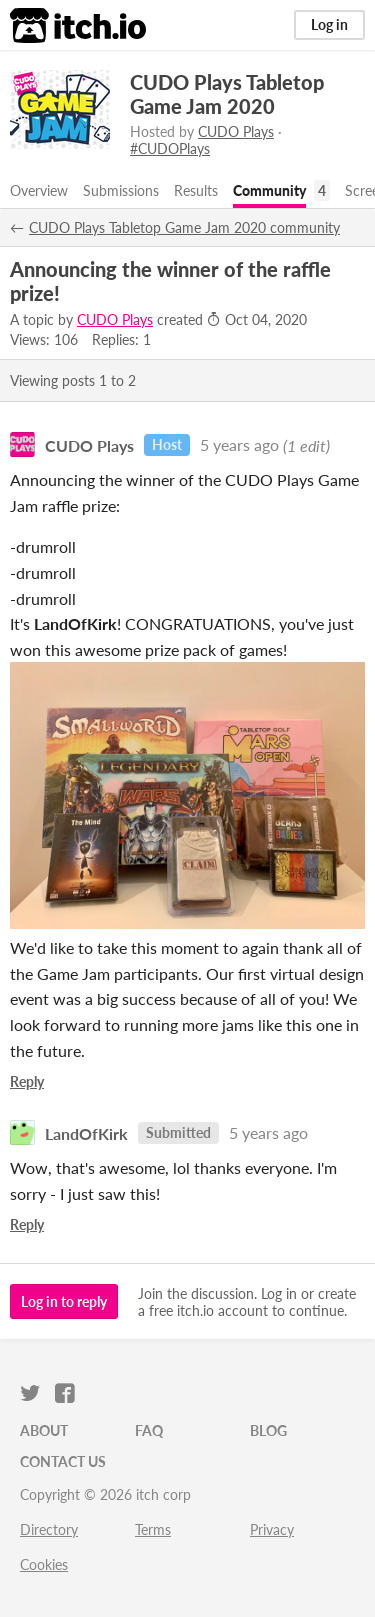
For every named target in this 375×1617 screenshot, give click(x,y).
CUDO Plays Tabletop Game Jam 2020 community (184, 227)
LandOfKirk (86, 1132)
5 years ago (239, 444)
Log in (329, 24)
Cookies (44, 1564)
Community (269, 190)
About (44, 1430)
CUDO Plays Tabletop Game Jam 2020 (227, 94)
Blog (268, 1430)
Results (196, 190)
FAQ (149, 1430)
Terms (153, 1529)
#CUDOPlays (170, 148)
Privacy (272, 1529)
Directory (49, 1529)
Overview (39, 190)
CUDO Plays (236, 131)
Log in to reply (64, 1301)
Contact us (63, 1461)
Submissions (121, 190)
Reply (27, 1081)
